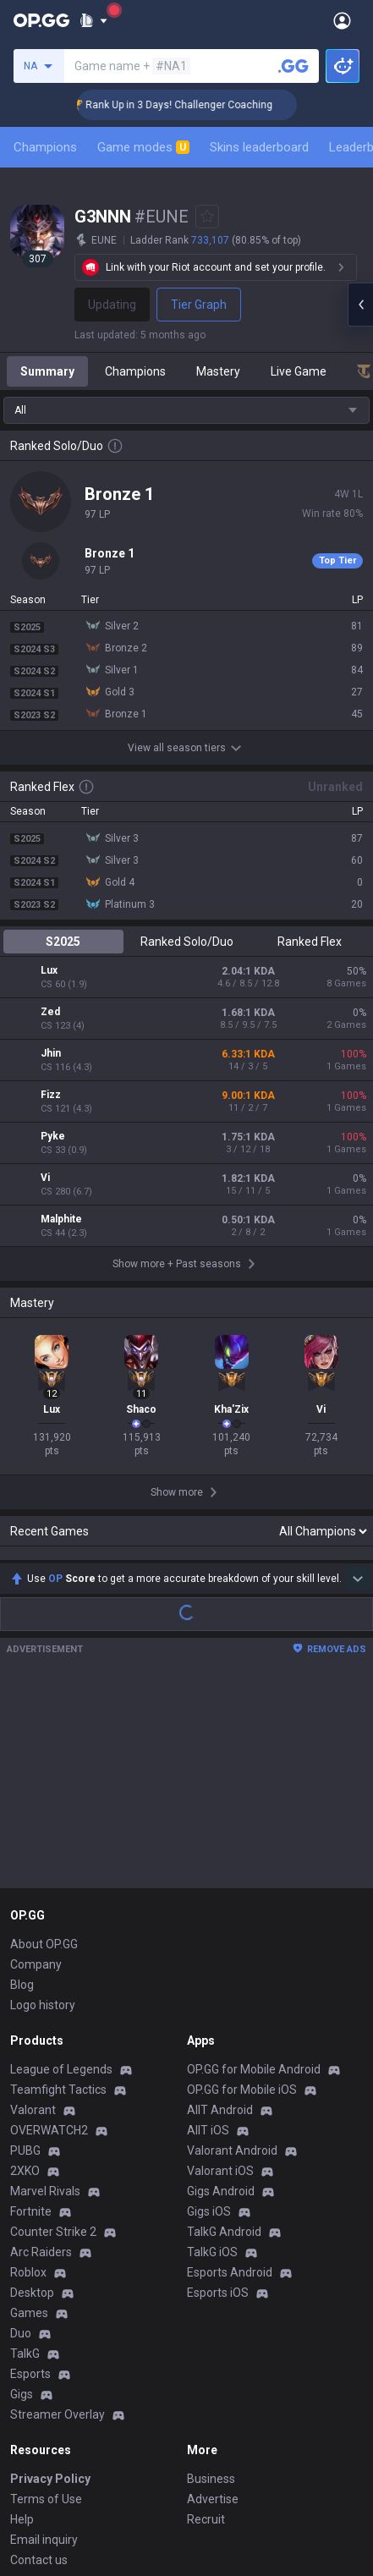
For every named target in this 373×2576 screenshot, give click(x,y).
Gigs (21, 2198)
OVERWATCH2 (49, 1935)
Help (22, 2324)
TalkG (25, 2158)
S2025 (63, 941)
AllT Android (220, 1914)
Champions (45, 147)
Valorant (33, 1914)
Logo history (42, 1809)
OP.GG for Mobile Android (254, 1874)
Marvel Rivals (45, 1995)
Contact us (39, 2364)
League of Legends (61, 1874)
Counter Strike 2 (53, 2036)
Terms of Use (46, 2303)
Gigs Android (221, 1995)
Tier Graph (199, 304)
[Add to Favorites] (207, 216)
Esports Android (229, 2077)
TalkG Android (224, 2036)
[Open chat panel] (360, 305)
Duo (20, 2138)
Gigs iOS (209, 2016)
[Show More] (93, 20)
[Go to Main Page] (41, 20)
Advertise (213, 2303)
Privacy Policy (50, 2283)
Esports (30, 2178)
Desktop (32, 2097)
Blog (22, 1789)
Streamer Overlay (57, 2219)
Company (36, 1769)
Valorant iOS (220, 1975)
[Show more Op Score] (358, 1383)
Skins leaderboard (259, 147)
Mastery (218, 371)
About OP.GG (44, 1748)
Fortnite (31, 2016)
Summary (47, 371)
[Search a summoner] (293, 66)
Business (211, 2283)
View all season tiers (187, 748)
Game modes (143, 147)
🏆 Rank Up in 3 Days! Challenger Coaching (190, 105)
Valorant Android (232, 1955)
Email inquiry (44, 2344)
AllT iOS (208, 1935)
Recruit (206, 2324)
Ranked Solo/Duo (186, 941)
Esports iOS (218, 2097)
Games (29, 2117)
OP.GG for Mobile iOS (242, 1894)
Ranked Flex (309, 941)
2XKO (25, 1975)
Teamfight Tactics (58, 1894)
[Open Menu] (342, 20)
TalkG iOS (212, 2056)
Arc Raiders (41, 2056)
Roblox (28, 2077)
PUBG (25, 1955)
